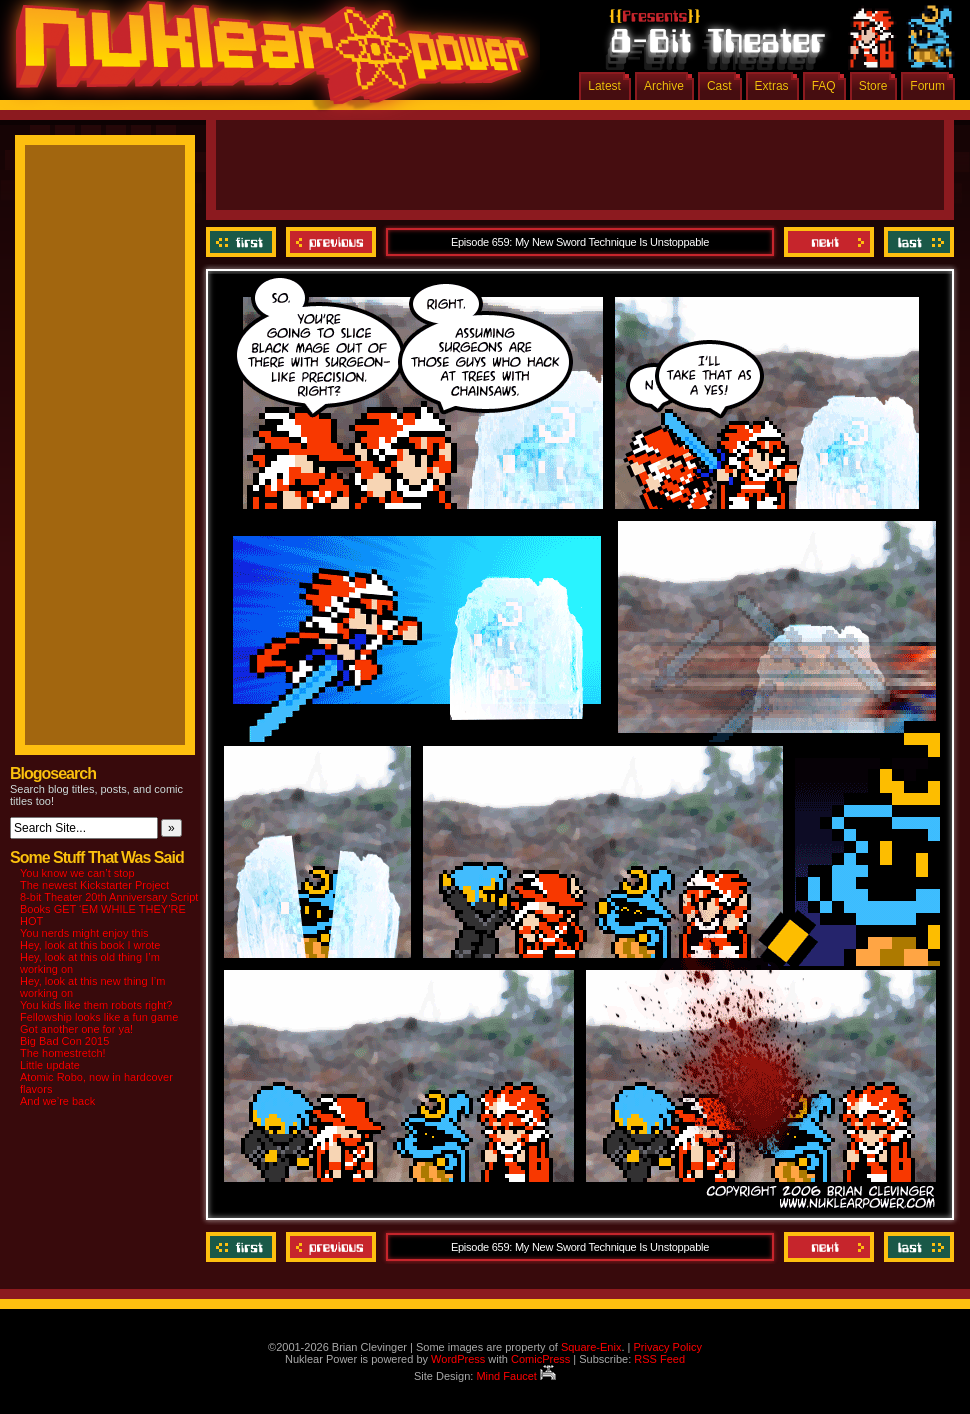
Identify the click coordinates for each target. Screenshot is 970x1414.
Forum (927, 86)
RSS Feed (659, 1359)
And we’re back (57, 1101)
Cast (719, 86)
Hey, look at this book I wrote (90, 945)
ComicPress (540, 1359)
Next (829, 242)
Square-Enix (591, 1347)
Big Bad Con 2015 (64, 1041)
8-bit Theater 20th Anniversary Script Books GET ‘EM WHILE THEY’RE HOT (109, 909)
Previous (331, 242)
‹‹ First (243, 242)
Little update (50, 1065)
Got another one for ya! (76, 1029)
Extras (772, 86)
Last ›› (916, 242)
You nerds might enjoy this (84, 933)
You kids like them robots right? (96, 1005)
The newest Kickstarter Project (94, 885)
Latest (604, 86)
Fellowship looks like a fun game (99, 1017)
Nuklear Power (265, 60)
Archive (664, 86)
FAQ (824, 86)
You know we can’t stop (77, 873)
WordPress (458, 1359)
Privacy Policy (667, 1347)
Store (873, 86)
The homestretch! (63, 1053)
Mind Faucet (516, 1376)
